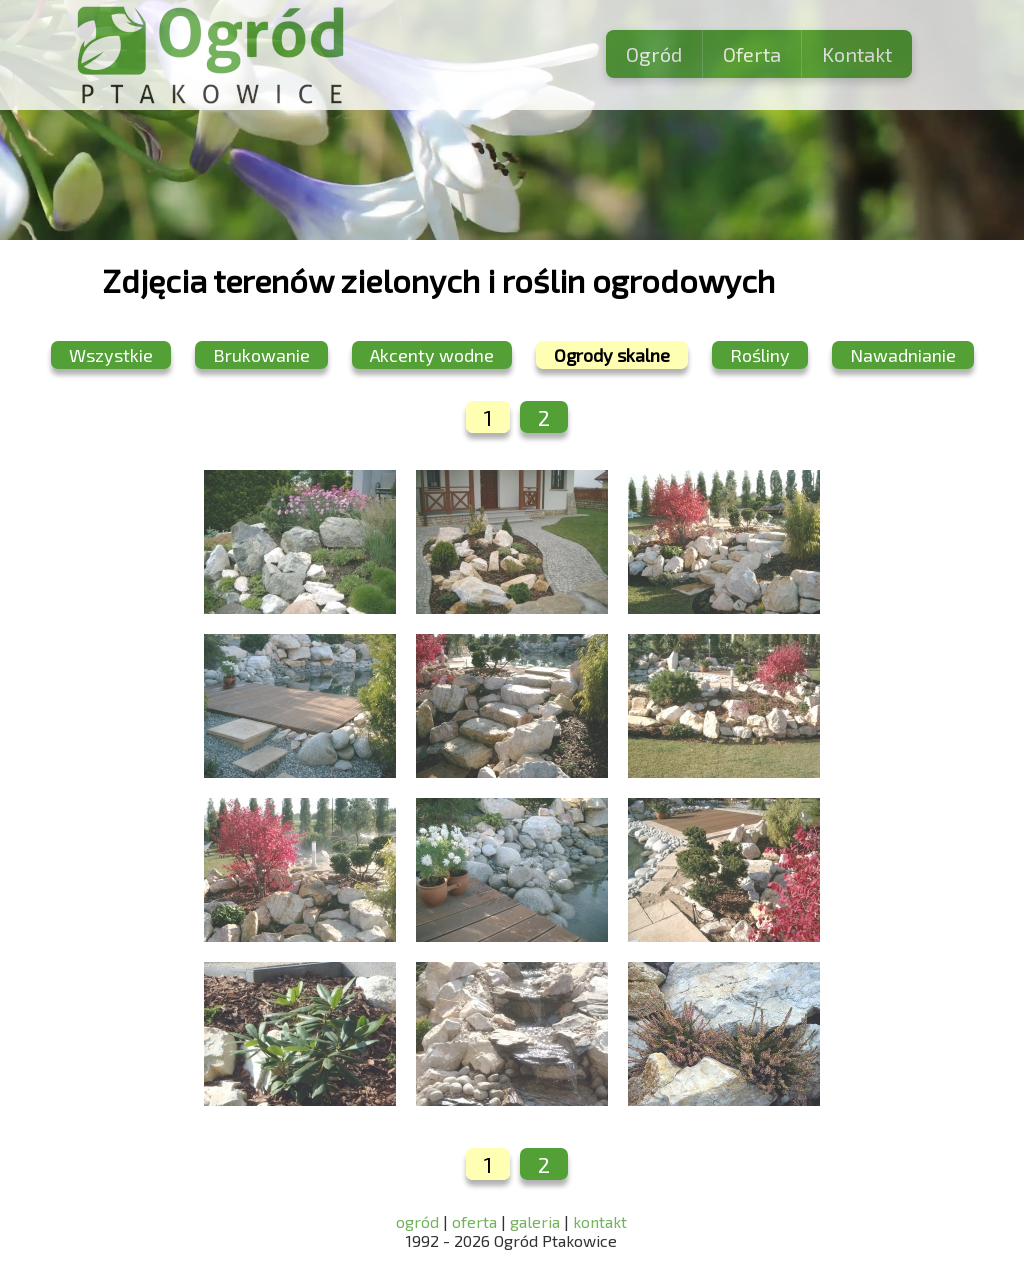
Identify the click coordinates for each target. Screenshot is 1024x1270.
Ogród (654, 54)
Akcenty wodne (432, 355)
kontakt (600, 1221)
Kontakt (857, 54)
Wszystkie (111, 355)
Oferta (752, 54)
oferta (474, 1221)
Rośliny (760, 355)
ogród (419, 1221)
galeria (535, 1221)
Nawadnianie (903, 355)
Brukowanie (261, 355)
